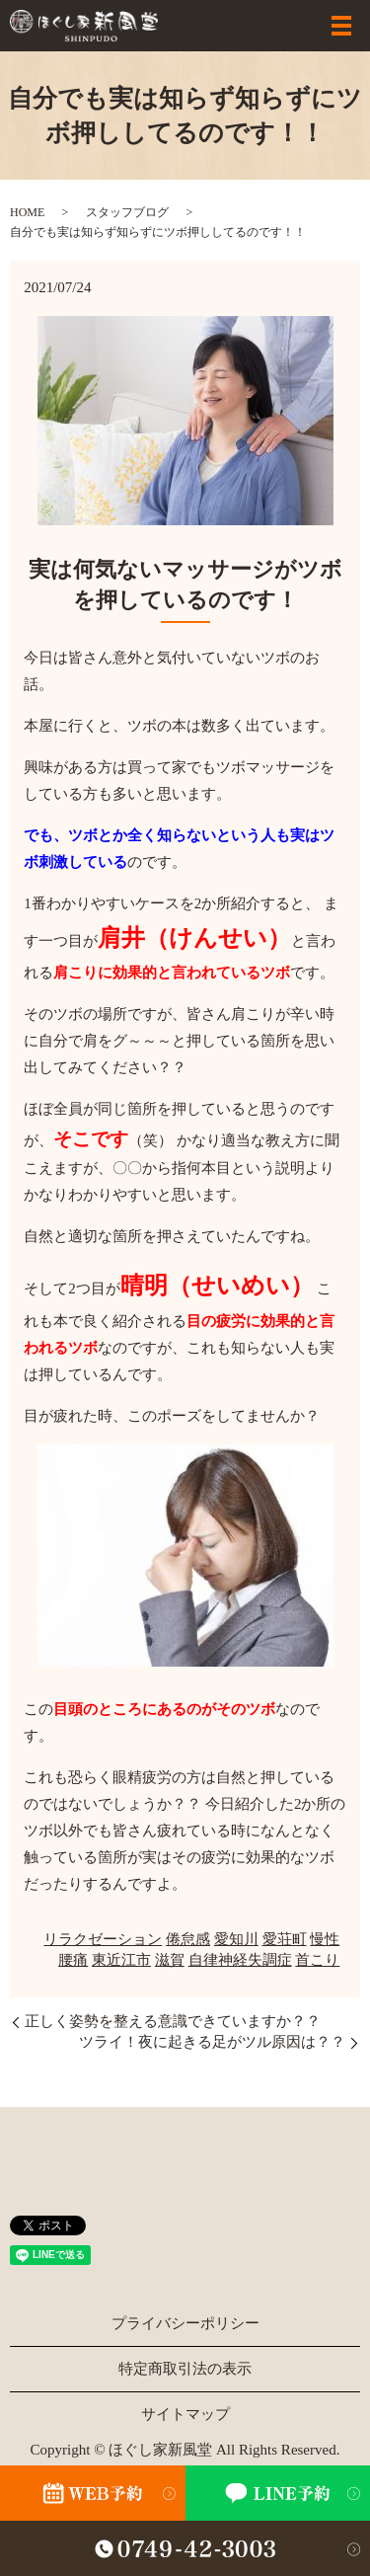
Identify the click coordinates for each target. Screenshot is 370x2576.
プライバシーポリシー (185, 2323)
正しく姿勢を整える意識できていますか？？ (173, 2021)
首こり (317, 1960)
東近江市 (121, 1960)
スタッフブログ (127, 212)
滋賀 (170, 1960)
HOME (27, 212)
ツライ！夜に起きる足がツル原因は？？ (212, 2042)
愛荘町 (284, 1939)
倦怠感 (188, 1939)
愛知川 (236, 1939)
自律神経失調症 (240, 1960)
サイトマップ (185, 2414)
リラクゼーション (102, 1939)
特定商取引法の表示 (185, 2369)
